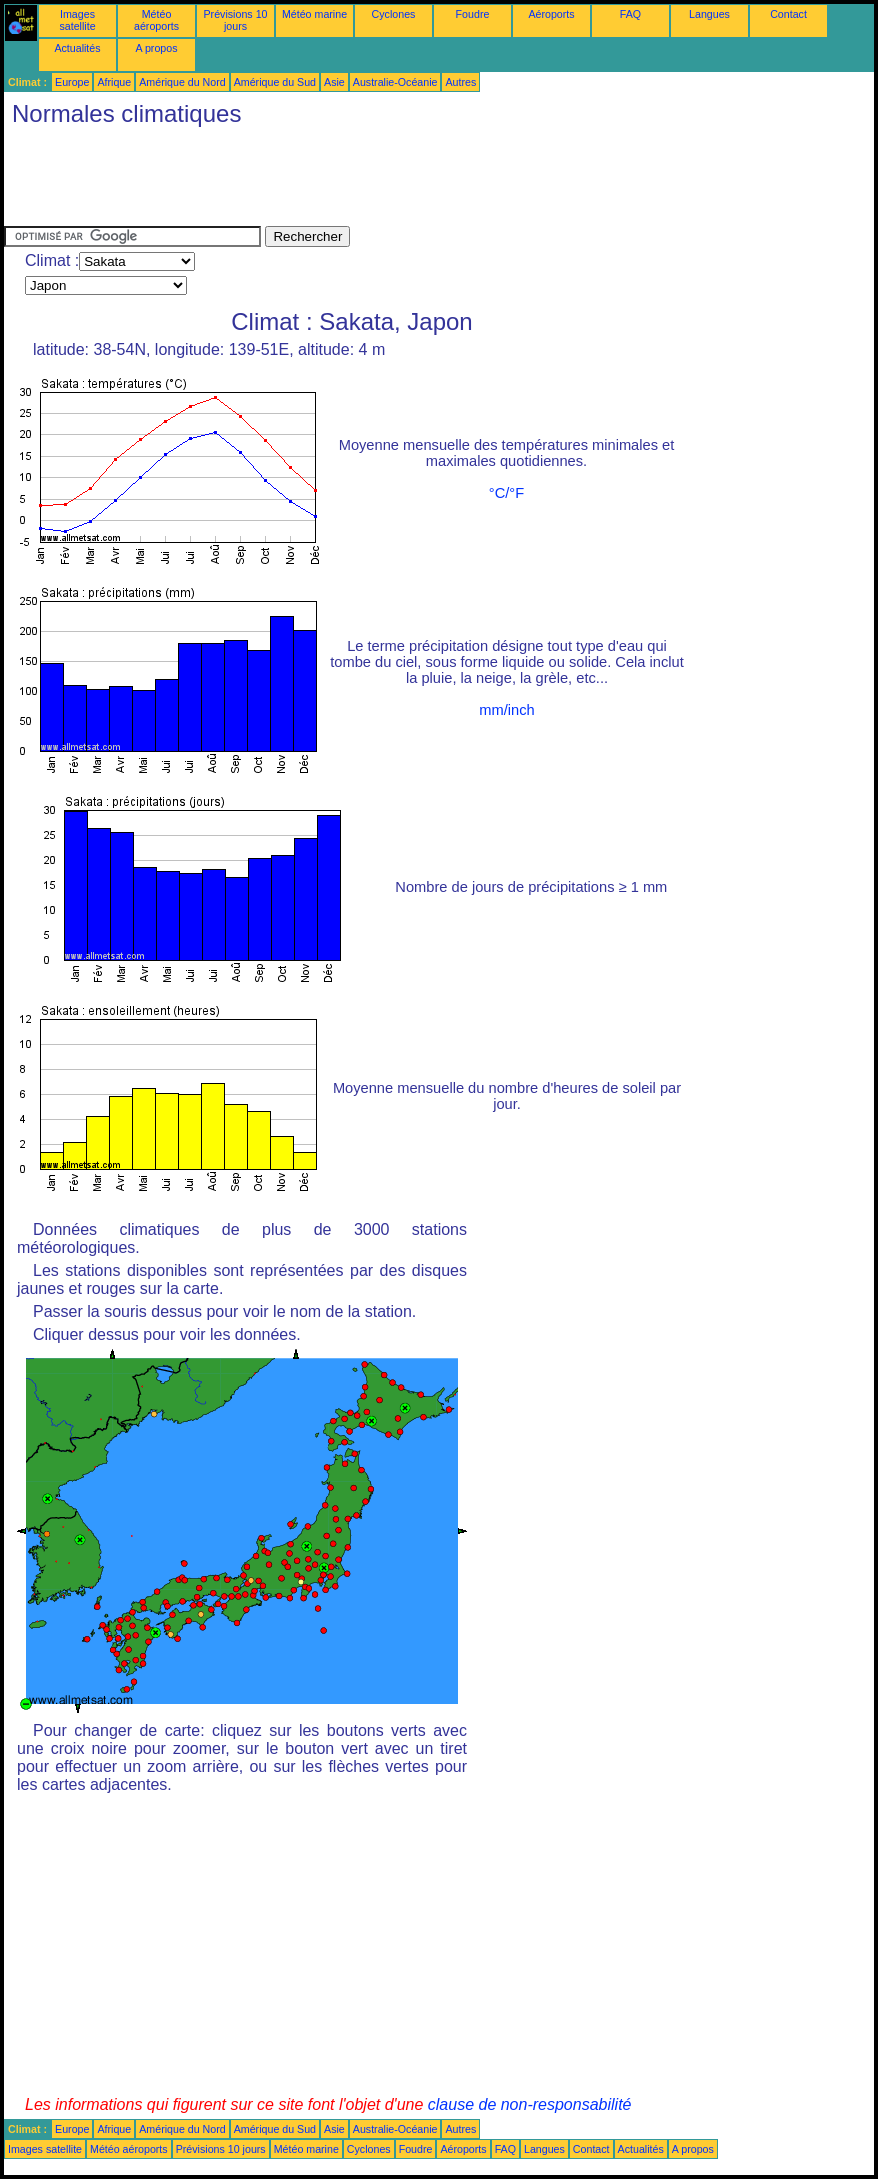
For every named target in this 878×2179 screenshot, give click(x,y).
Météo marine (314, 14)
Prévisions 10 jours (236, 20)
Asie (334, 82)
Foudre (473, 14)
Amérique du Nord (182, 82)
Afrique (114, 82)
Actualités (77, 48)
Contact (788, 14)
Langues (709, 14)
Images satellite (77, 20)
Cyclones (394, 14)
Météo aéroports (156, 20)
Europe (72, 82)
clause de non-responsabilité (530, 2104)
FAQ (630, 14)
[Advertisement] (368, 181)
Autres (460, 82)
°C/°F (506, 493)
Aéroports (551, 14)
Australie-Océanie (395, 82)
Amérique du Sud (275, 82)
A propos (156, 48)
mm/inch (506, 710)
